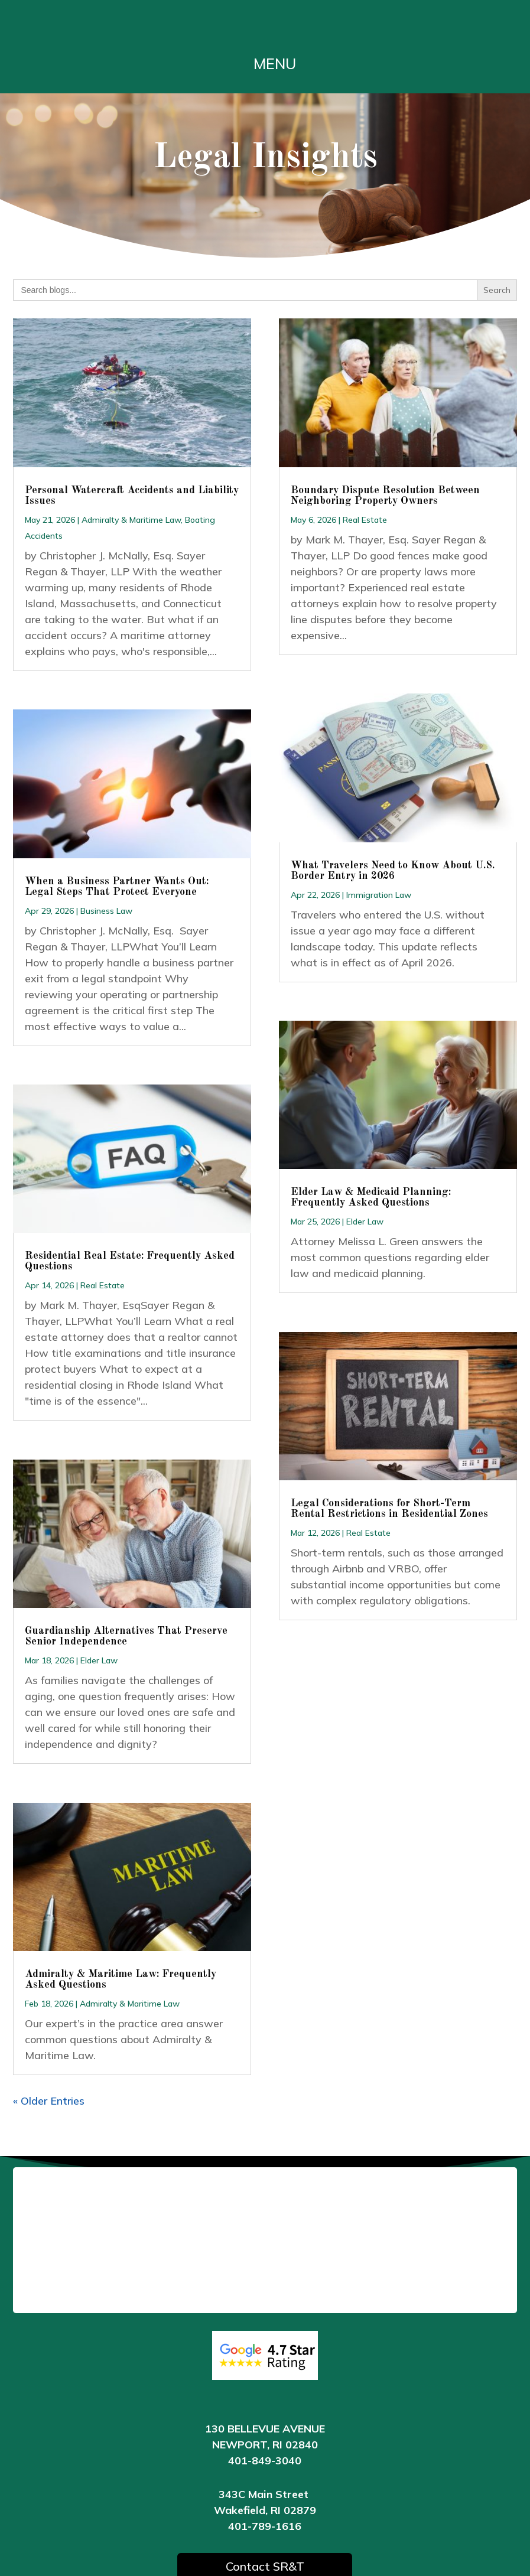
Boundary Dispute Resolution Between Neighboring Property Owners (385, 495)
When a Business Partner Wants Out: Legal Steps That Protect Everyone (117, 886)
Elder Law (99, 1660)
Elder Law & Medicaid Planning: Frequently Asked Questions (371, 1197)
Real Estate (102, 1285)
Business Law (106, 911)
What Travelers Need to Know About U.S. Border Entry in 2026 (393, 870)
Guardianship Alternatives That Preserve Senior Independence (126, 1636)
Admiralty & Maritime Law (131, 519)
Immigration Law (378, 895)
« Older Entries (48, 2101)
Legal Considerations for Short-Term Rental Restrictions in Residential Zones (389, 1508)
